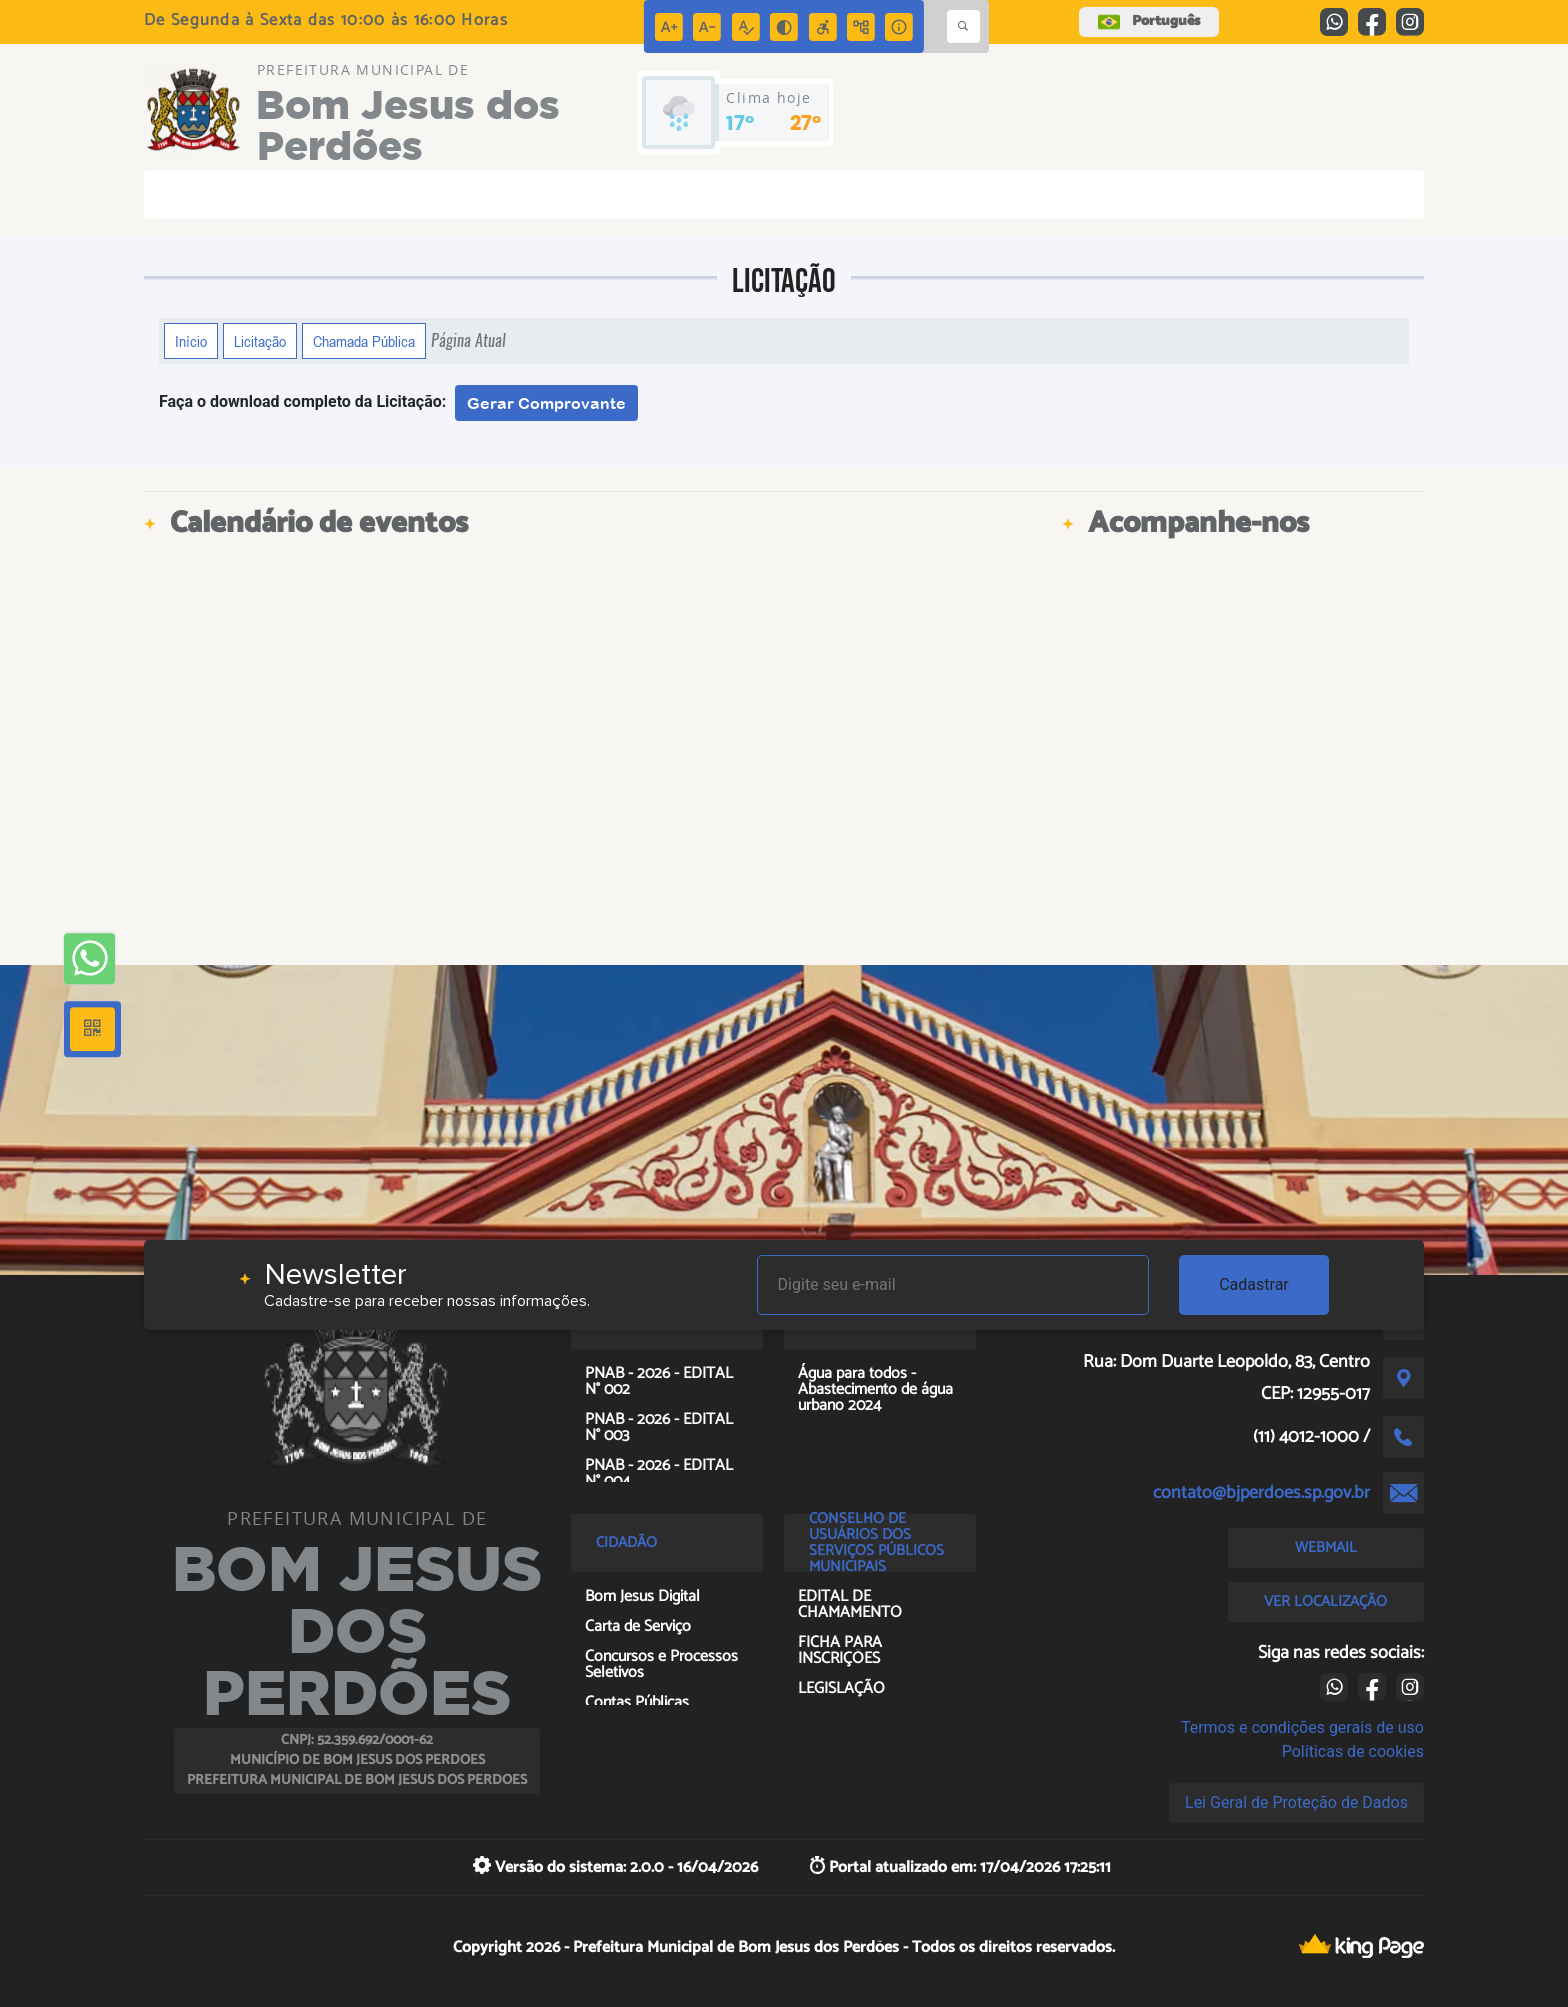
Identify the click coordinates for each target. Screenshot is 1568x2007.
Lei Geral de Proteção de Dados (1296, 1802)
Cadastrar (1254, 1284)
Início (191, 341)
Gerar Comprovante (546, 403)
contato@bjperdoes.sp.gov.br (1261, 1493)
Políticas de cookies (1353, 1751)
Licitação (260, 341)
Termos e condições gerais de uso (1302, 1727)
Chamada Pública (364, 341)
